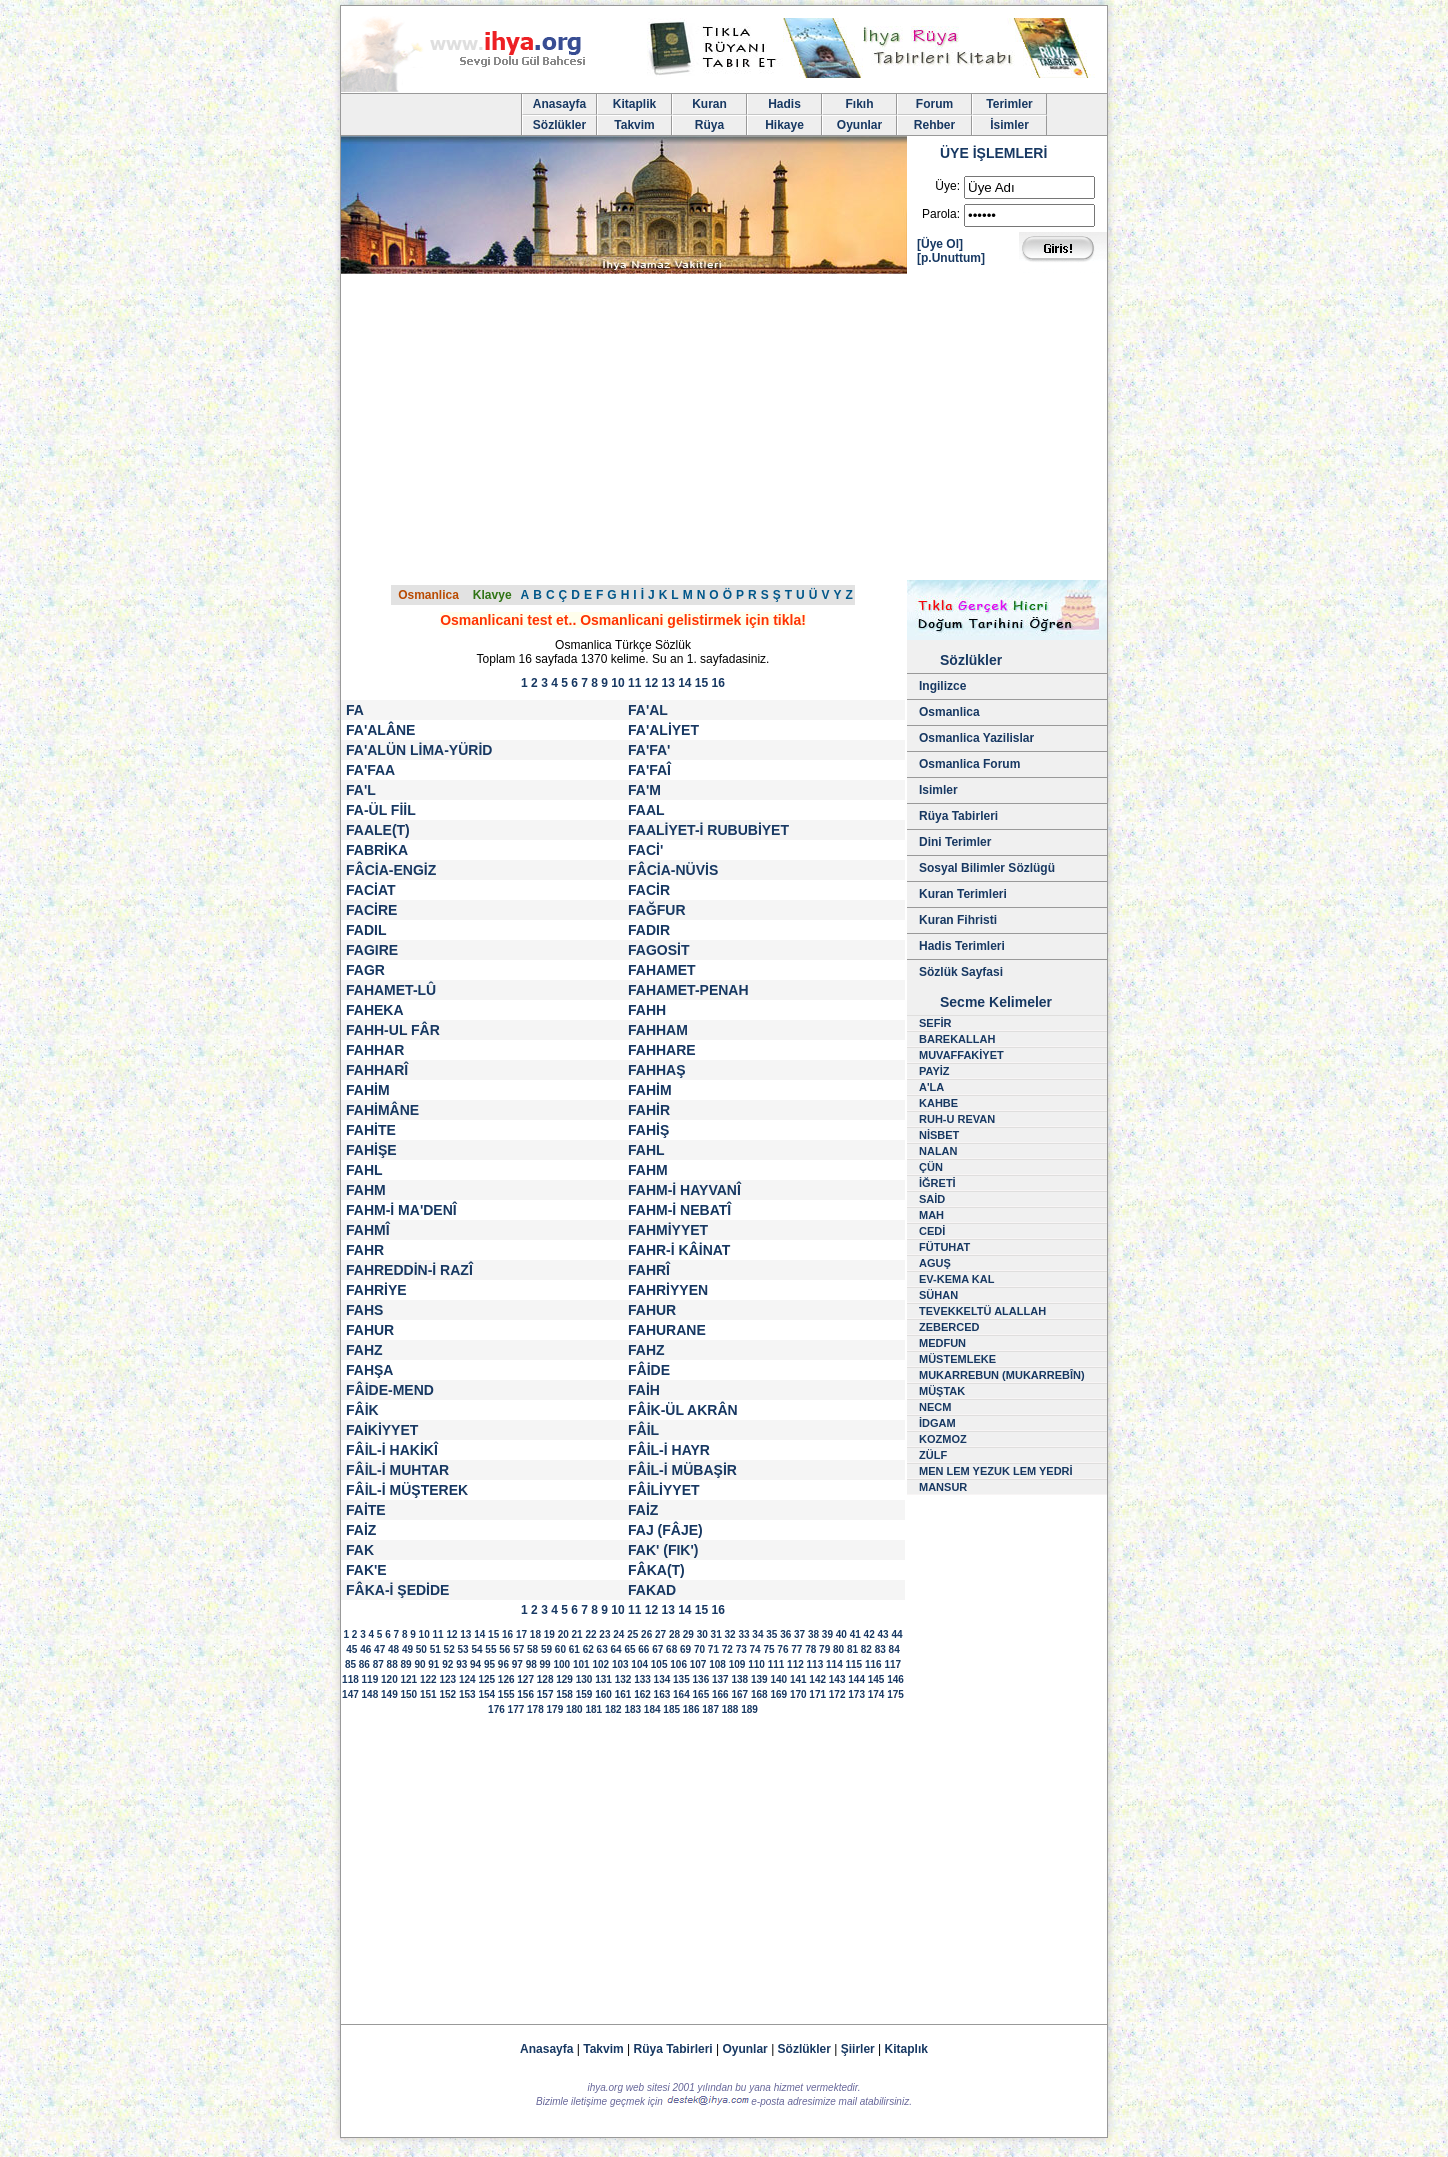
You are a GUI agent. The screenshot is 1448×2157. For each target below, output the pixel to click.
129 (564, 1679)
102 (600, 1664)
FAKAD (652, 1590)
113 (815, 1664)
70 (699, 1649)
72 (727, 1649)
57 (518, 1649)
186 (691, 1709)
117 (892, 1664)
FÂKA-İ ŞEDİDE (397, 1590)
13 (667, 683)
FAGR (365, 970)
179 (555, 1709)
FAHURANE (667, 1330)
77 (796, 1649)
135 (681, 1679)
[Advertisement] (724, 430)
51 (435, 1649)
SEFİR (935, 1023)
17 (521, 1634)
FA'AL (648, 710)
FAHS (364, 1310)
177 (516, 1709)
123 (447, 1679)
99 (545, 1664)
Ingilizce (942, 686)
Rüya (709, 125)
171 (817, 1694)
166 (720, 1694)
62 (588, 1649)
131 (603, 1679)
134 (662, 1679)
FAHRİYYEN (668, 1290)
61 (574, 1649)
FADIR (649, 930)
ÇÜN (931, 1167)
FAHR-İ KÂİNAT (679, 1250)
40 (841, 1634)
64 (615, 1649)
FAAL (646, 810)
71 (713, 1649)
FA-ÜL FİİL (381, 810)
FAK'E (366, 1570)
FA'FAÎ (649, 770)
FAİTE (366, 1510)
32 (730, 1634)
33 (743, 1634)
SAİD (932, 1199)
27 (660, 1634)
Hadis (784, 104)
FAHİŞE (371, 1150)
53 (463, 1649)
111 (776, 1664)
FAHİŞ (648, 1130)
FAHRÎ (649, 1270)
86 (364, 1664)
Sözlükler (559, 125)
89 (406, 1664)
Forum (934, 104)
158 (564, 1694)
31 (716, 1634)
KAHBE (938, 1103)
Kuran (709, 104)
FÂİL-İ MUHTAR (397, 1470)
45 (351, 1649)
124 (467, 1679)
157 (545, 1694)
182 (613, 1709)
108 (717, 1664)
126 (506, 1679)
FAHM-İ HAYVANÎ (684, 1190)
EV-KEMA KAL (956, 1279)
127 (525, 1679)
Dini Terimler (955, 842)
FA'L (361, 790)
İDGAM (937, 1423)
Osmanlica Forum (969, 764)
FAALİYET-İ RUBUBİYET (708, 830)
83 (880, 1649)
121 (409, 1679)
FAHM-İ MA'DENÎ (401, 1210)
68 (671, 1649)
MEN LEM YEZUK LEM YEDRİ (996, 1471)
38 (813, 1634)
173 (856, 1694)
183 (632, 1709)
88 (392, 1664)
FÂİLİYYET (664, 1490)
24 (618, 1634)
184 (652, 1709)
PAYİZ (934, 1071)
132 (623, 1679)
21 (577, 1634)
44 (896, 1634)
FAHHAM (658, 1030)
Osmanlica (428, 595)
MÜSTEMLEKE (957, 1359)
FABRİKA (377, 850)
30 (702, 1634)
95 (489, 1664)
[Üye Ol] (940, 244)
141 (798, 1679)
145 (876, 1679)
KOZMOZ (943, 1439)
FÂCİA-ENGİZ (391, 870)
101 (581, 1664)
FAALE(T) (378, 830)
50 (421, 1649)
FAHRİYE (376, 1290)
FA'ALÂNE (380, 730)
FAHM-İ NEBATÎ (679, 1210)
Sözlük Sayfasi (961, 972)
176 (496, 1709)
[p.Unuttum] (951, 258)
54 (476, 1649)
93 (461, 1664)
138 (739, 1679)
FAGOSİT (658, 950)
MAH (931, 1215)
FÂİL (643, 1430)
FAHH (647, 1010)
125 (486, 1679)
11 (634, 683)
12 (651, 683)
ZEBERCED (949, 1327)
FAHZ (364, 1350)
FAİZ (643, 1510)
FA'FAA (370, 770)
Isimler (938, 790)
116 (873, 1664)
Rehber (934, 125)
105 (659, 1664)
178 (535, 1709)
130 (584, 1679)
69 (685, 1649)
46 (365, 1649)
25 (632, 1634)
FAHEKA (375, 1010)
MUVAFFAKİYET (961, 1055)
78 (810, 1649)
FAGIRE (372, 950)
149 (389, 1694)
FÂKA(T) (656, 1570)
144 (856, 1679)
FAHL (646, 1150)
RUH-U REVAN (957, 1119)
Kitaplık (906, 2049)
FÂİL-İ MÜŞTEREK (407, 1490)
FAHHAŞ (657, 1070)
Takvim (634, 125)
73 (741, 1649)
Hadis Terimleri (962, 946)
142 (817, 1679)
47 (379, 1649)
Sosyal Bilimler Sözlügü (987, 868)
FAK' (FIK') (663, 1550)
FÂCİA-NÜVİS (673, 870)
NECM (935, 1407)
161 (623, 1694)
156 (525, 1694)
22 (590, 1634)
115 (854, 1664)
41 (855, 1634)
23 (604, 1634)
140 (778, 1679)
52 (449, 1649)
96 (503, 1664)
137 (720, 1679)
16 (718, 683)
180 (574, 1709)
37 (799, 1634)
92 (447, 1664)
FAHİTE (371, 1130)
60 (560, 1649)
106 (678, 1664)
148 (370, 1694)
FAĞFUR (657, 910)
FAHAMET (662, 970)
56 (504, 1649)
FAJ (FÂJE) (665, 1530)
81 (852, 1649)
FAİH (644, 1390)
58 (532, 1649)
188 (730, 1709)
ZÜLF (933, 1455)
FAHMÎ (368, 1230)
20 (563, 1634)
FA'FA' (649, 750)
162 (642, 1694)
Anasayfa (559, 104)
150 (409, 1694)
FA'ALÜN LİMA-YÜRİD (419, 750)
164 (681, 1694)
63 (602, 1649)
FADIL (366, 930)
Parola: (941, 214)
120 (389, 1679)
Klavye (492, 595)
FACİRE (371, 910)
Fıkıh (859, 104)
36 (785, 1634)
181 (593, 1709)
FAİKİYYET (382, 1430)
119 (370, 1679)
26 (646, 1634)
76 (782, 1649)
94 (475, 1664)
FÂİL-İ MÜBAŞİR (682, 1470)
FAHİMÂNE (382, 1110)
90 (419, 1664)
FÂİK (362, 1410)
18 (535, 1634)
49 (407, 1649)
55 (490, 1649)
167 (739, 1694)
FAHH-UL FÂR (393, 1030)
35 (771, 1634)
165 (701, 1694)
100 (561, 1664)
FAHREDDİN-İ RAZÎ (409, 1270)
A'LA (931, 1087)
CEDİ (932, 1231)
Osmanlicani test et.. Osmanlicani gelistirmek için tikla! (623, 620)
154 (486, 1694)
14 (684, 683)
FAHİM (368, 1090)
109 (737, 1664)
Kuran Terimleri (963, 894)
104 (639, 1664)
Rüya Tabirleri (958, 816)
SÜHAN (938, 1295)
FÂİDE (649, 1370)
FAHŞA (369, 1370)
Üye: (947, 186)
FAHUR (652, 1310)
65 (629, 1649)
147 (350, 1694)
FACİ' (645, 850)
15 (701, 683)
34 (757, 1634)
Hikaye (784, 125)
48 (393, 1649)
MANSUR (943, 1487)
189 (749, 1709)
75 (768, 1649)
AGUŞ (935, 1263)
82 (866, 1649)
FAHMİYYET (668, 1230)
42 (869, 1634)
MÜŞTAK (942, 1391)
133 (642, 1679)
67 (657, 1649)
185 (671, 1709)
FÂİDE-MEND (390, 1390)
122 (428, 1679)
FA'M (644, 790)
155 (506, 1694)
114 (834, 1664)
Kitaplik (634, 104)
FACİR (649, 890)
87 (378, 1664)
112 (795, 1664)
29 (688, 1634)
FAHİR (649, 1110)
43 (882, 1634)
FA (355, 710)
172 (837, 1694)
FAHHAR (375, 1050)
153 (467, 1694)
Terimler (1009, 104)
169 (778, 1694)
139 (759, 1679)
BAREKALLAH (957, 1039)
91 (433, 1664)
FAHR (365, 1250)
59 (546, 1649)
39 (827, 1634)
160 (603, 1694)
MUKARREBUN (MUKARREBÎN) (1002, 1375)
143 (837, 1679)
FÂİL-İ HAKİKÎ (392, 1450)
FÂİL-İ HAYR (669, 1450)
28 (674, 1634)
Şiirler (858, 2049)
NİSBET (939, 1135)
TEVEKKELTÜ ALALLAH (982, 1311)
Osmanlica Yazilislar (976, 738)
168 (759, 1694)
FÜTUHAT (944, 1247)
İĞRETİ (937, 1183)
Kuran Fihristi (958, 920)
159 (584, 1694)
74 (755, 1649)
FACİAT (371, 890)
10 (617, 683)
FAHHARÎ (377, 1070)
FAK (360, 1550)
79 (824, 1649)
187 (710, 1709)
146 (895, 1679)
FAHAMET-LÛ (391, 990)
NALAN (938, 1151)
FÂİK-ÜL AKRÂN (683, 1410)
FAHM (648, 1170)
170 (798, 1694)
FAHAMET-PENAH (688, 990)
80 (838, 1649)
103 (620, 1664)
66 (643, 1649)
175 (895, 1694)
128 (545, 1679)
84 (894, 1649)
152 (447, 1694)
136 (701, 1679)
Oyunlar (859, 125)
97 (517, 1664)
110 (756, 1664)
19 (549, 1634)
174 (876, 1694)
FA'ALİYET (663, 730)
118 (350, 1679)
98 (531, 1664)
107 (698, 1664)
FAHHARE (662, 1050)
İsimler (1009, 125)
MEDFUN (942, 1343)
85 (350, 1664)
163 (662, 1694)
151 (428, 1694)
